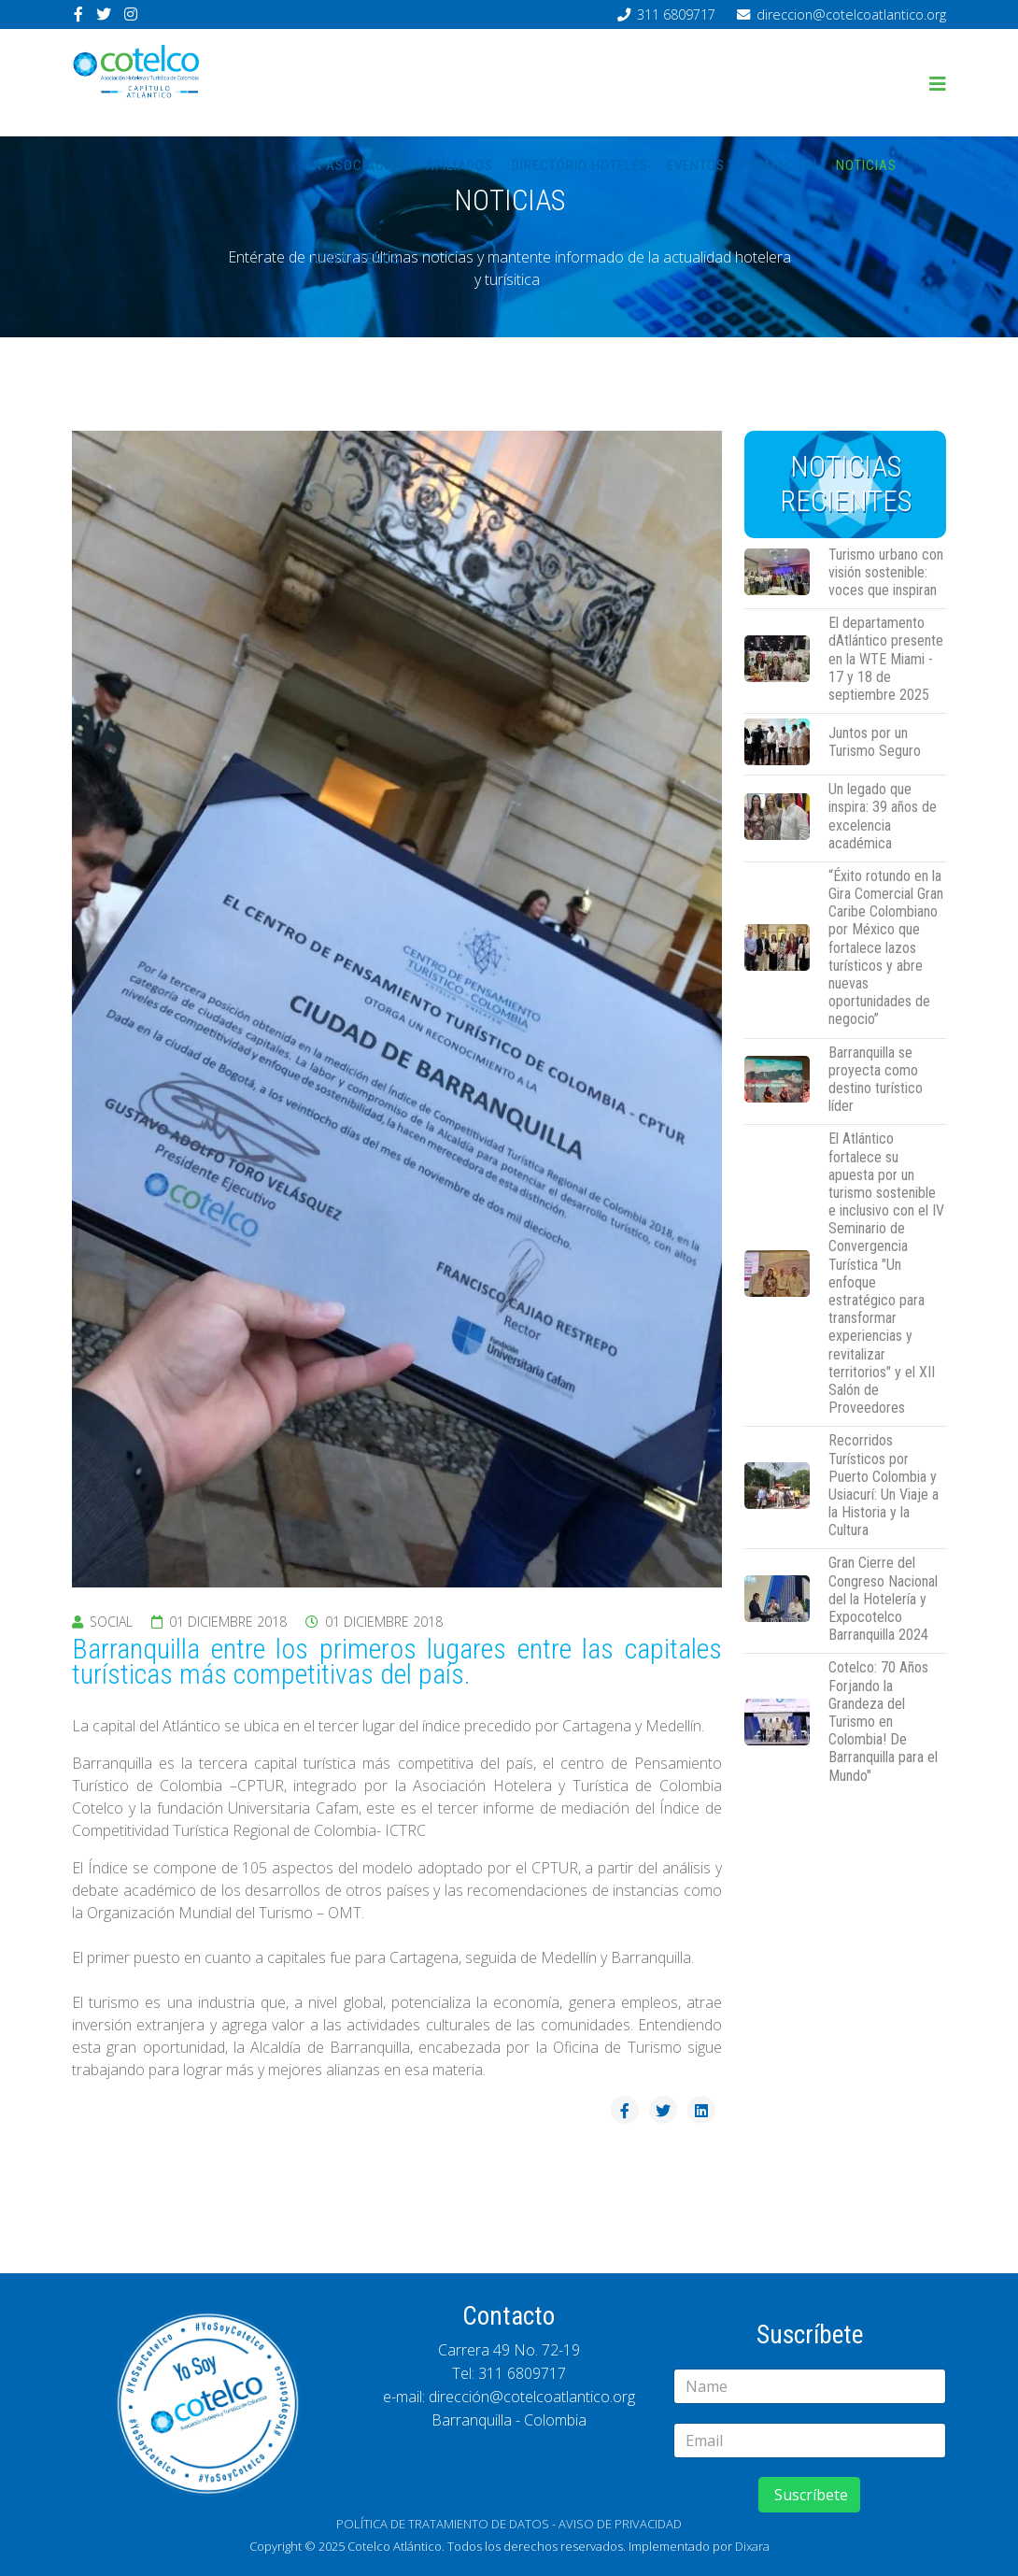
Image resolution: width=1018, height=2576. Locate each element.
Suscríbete (809, 2494)
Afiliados (459, 165)
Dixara (752, 2546)
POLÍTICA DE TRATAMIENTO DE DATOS (442, 2523)
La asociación (356, 165)
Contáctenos (353, 258)
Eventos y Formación (742, 165)
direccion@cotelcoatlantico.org (851, 14)
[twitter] (103, 14)
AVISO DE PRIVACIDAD (620, 2523)
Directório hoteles (580, 165)
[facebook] (78, 14)
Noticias (866, 165)
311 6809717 (676, 14)
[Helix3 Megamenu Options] (937, 83)
